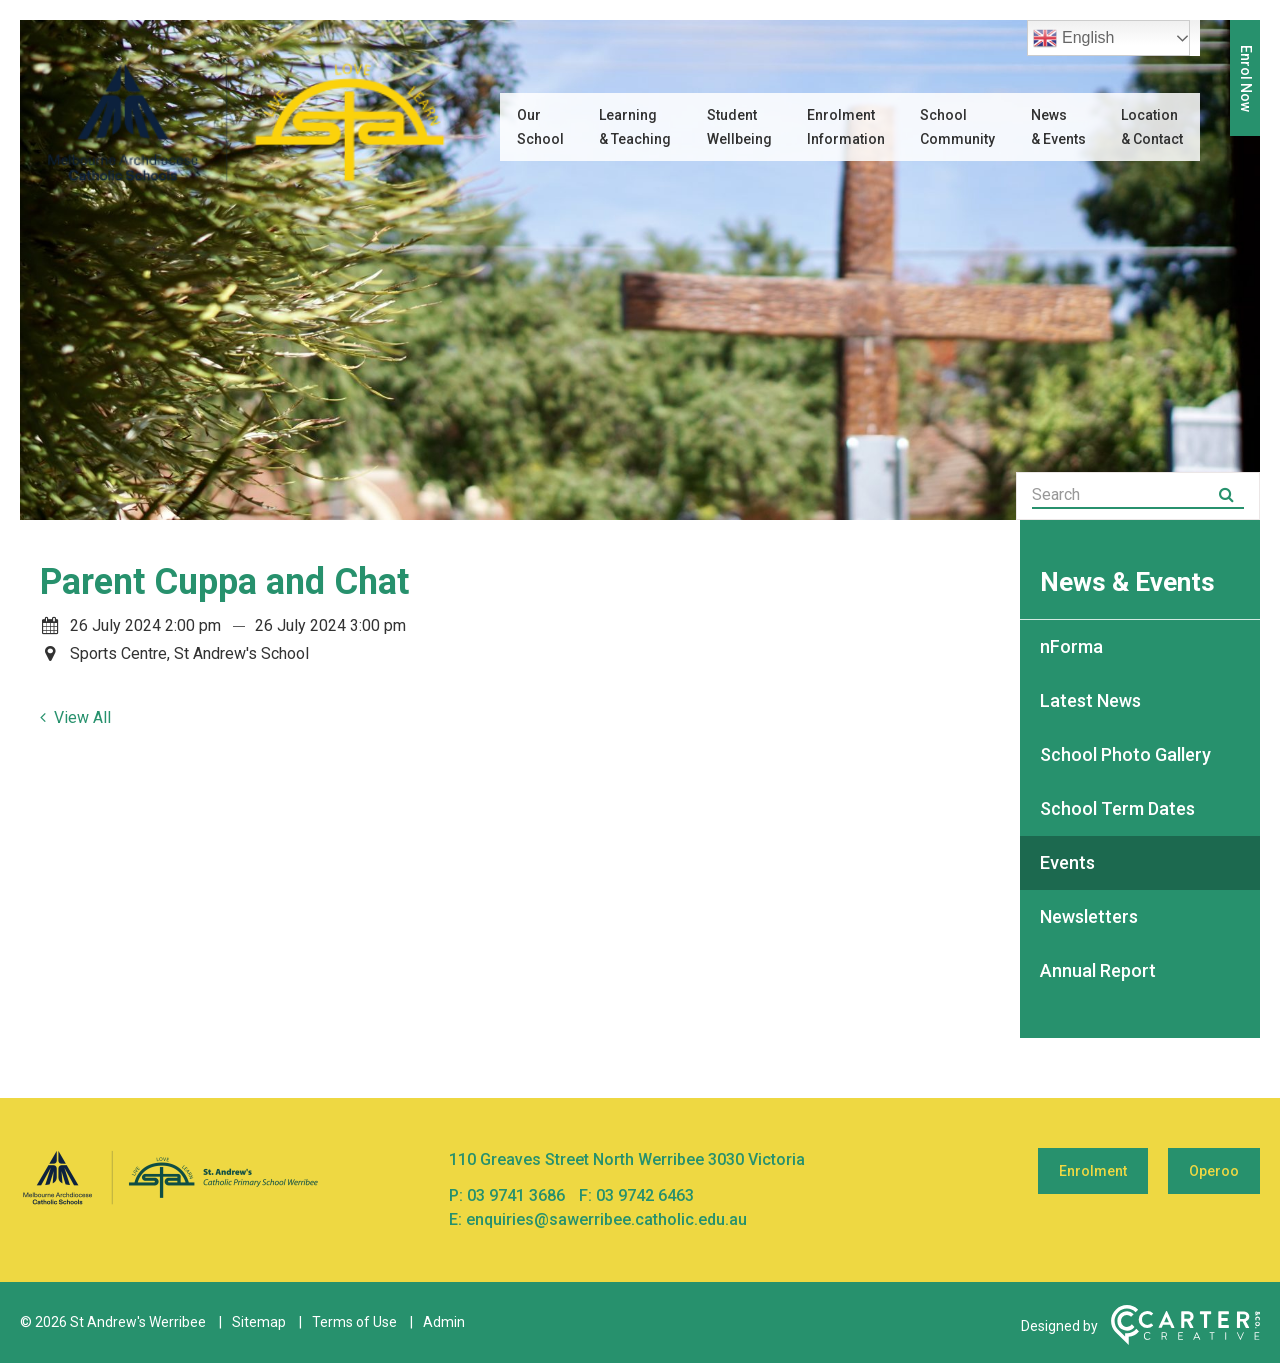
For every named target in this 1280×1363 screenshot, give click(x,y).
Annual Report (1098, 970)
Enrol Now (1246, 78)
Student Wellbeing (739, 127)
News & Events (1058, 127)
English (1073, 38)
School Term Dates (1117, 808)
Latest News (1090, 700)
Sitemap (259, 1322)
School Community (957, 127)
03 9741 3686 (518, 1195)
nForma (1071, 646)
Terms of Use (354, 1322)
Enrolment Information (846, 127)
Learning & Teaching (635, 127)
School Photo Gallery (1125, 754)
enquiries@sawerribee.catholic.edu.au (606, 1219)
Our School (540, 127)
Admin (444, 1322)
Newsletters (1089, 916)
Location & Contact (1152, 127)
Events (1067, 862)
